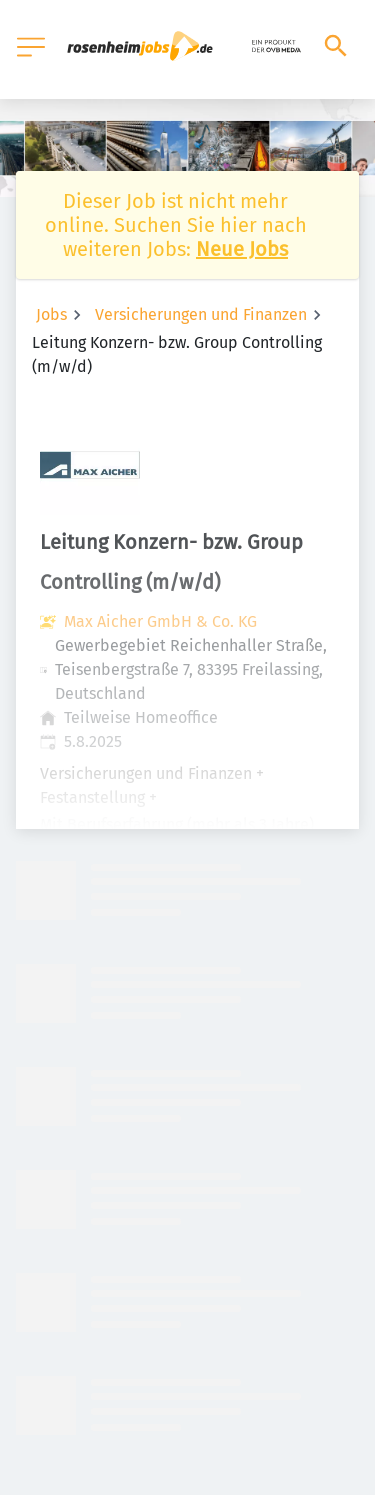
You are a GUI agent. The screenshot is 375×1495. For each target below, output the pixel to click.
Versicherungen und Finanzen (201, 314)
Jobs (51, 314)
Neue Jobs (242, 249)
